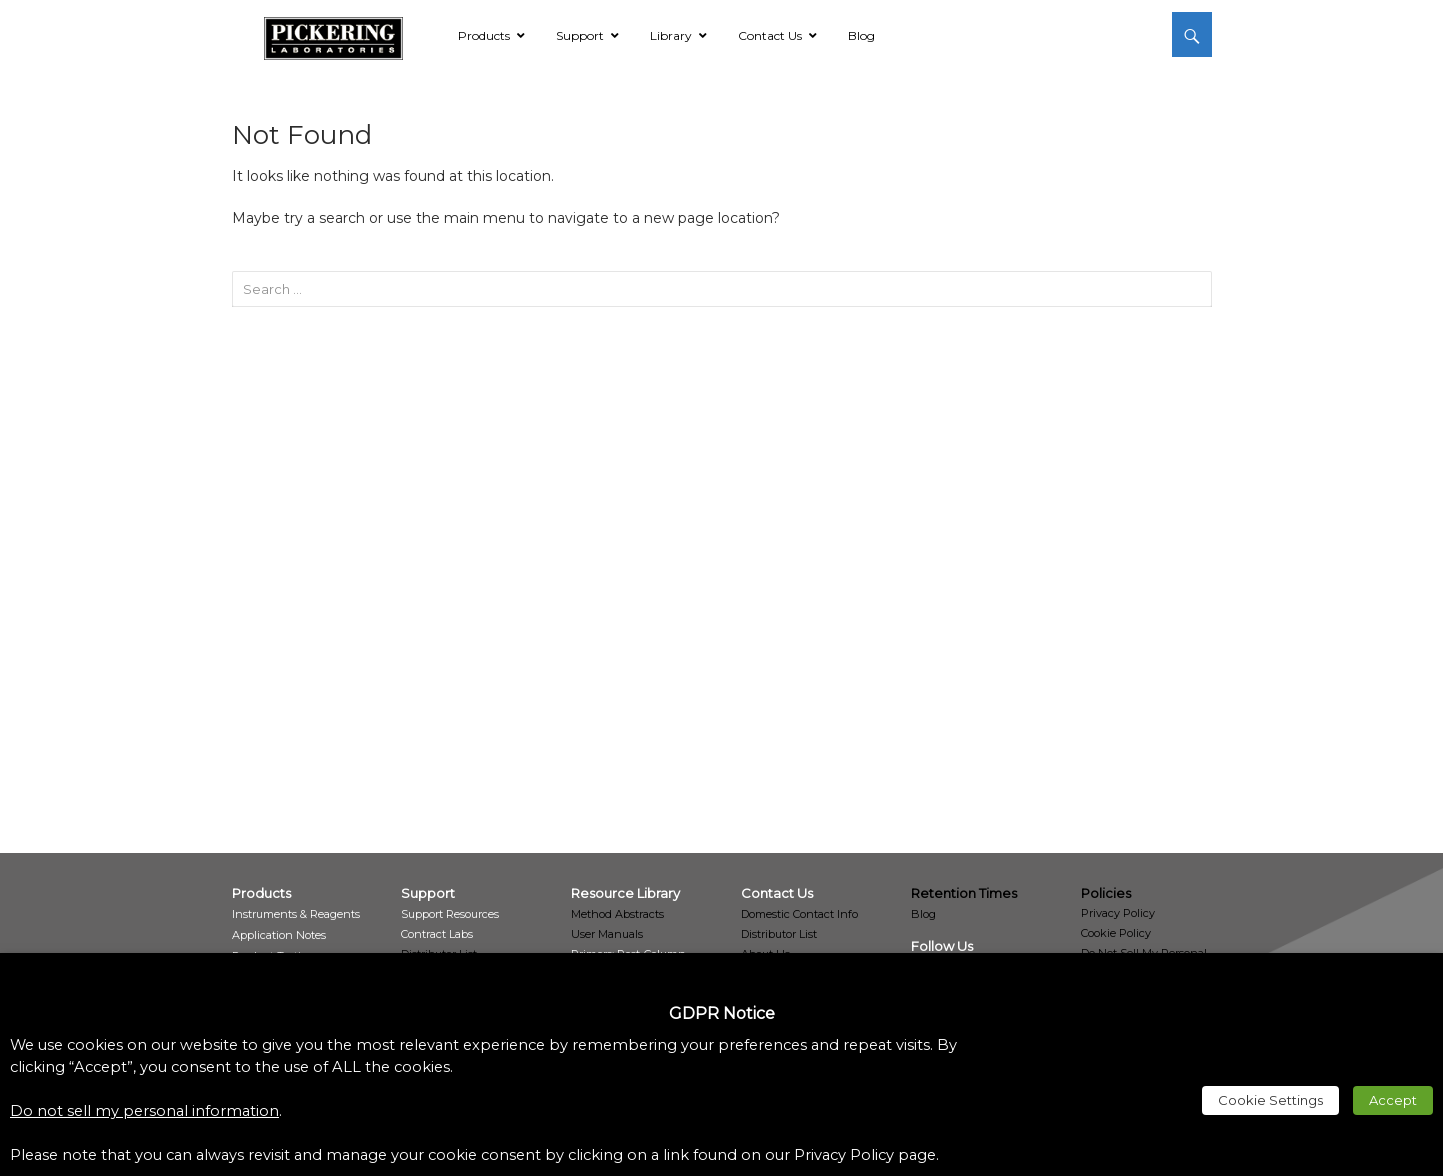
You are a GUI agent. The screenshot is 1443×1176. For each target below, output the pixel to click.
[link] (333, 35)
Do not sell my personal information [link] (144, 1111)
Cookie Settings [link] (1270, 1100)
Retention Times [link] (964, 893)
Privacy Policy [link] (1118, 913)
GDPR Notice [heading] (722, 1013)
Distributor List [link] (779, 934)
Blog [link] (923, 914)
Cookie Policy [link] (1116, 933)
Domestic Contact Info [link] (799, 914)
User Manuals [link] (607, 934)
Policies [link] (1106, 893)
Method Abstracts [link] (617, 914)
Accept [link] (1393, 1100)
